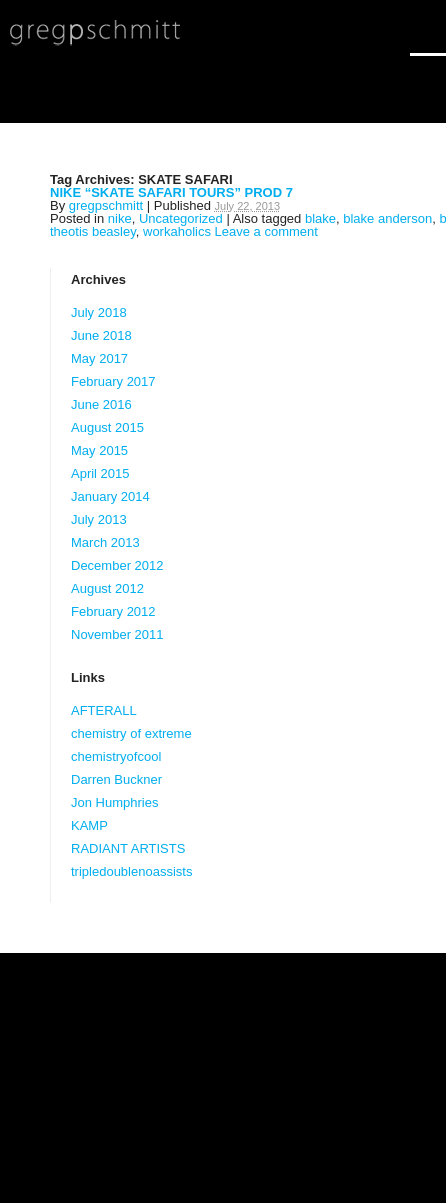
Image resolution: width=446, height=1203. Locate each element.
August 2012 (107, 588)
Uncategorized (181, 218)
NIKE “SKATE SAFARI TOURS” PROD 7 (171, 192)
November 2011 (117, 634)
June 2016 (101, 404)
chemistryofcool (116, 756)
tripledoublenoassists (131, 871)
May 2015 (99, 450)
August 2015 (107, 427)
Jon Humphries (114, 802)
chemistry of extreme (131, 733)
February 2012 (113, 611)
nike (120, 218)
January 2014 (110, 496)
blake (320, 218)
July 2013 (99, 519)
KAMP (89, 825)
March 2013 (105, 542)
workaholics (177, 231)
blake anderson (387, 218)
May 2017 (99, 358)
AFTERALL (104, 710)
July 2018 (99, 312)
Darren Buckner (116, 779)
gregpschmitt (106, 205)
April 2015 (100, 473)
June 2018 (101, 335)
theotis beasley (93, 231)
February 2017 (113, 381)
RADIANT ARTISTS (128, 848)
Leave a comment (266, 231)
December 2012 (117, 565)
